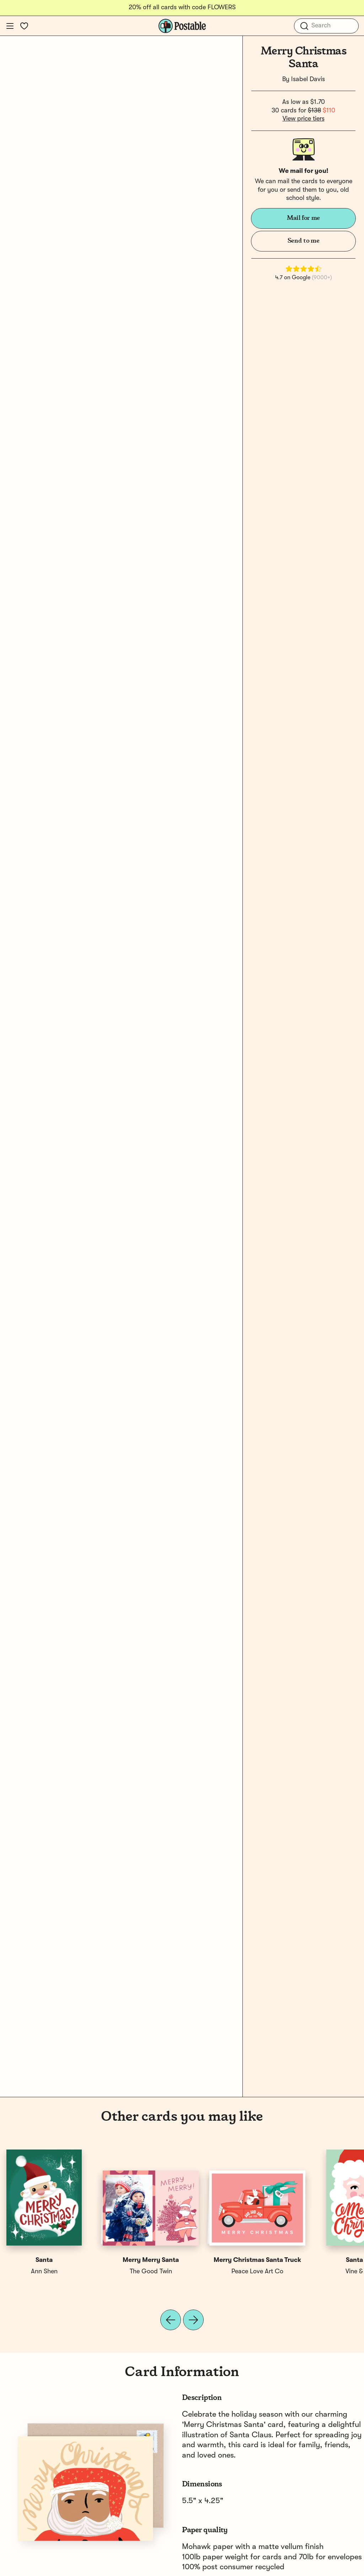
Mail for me (303, 218)
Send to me (303, 241)
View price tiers (304, 119)
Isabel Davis (308, 79)
